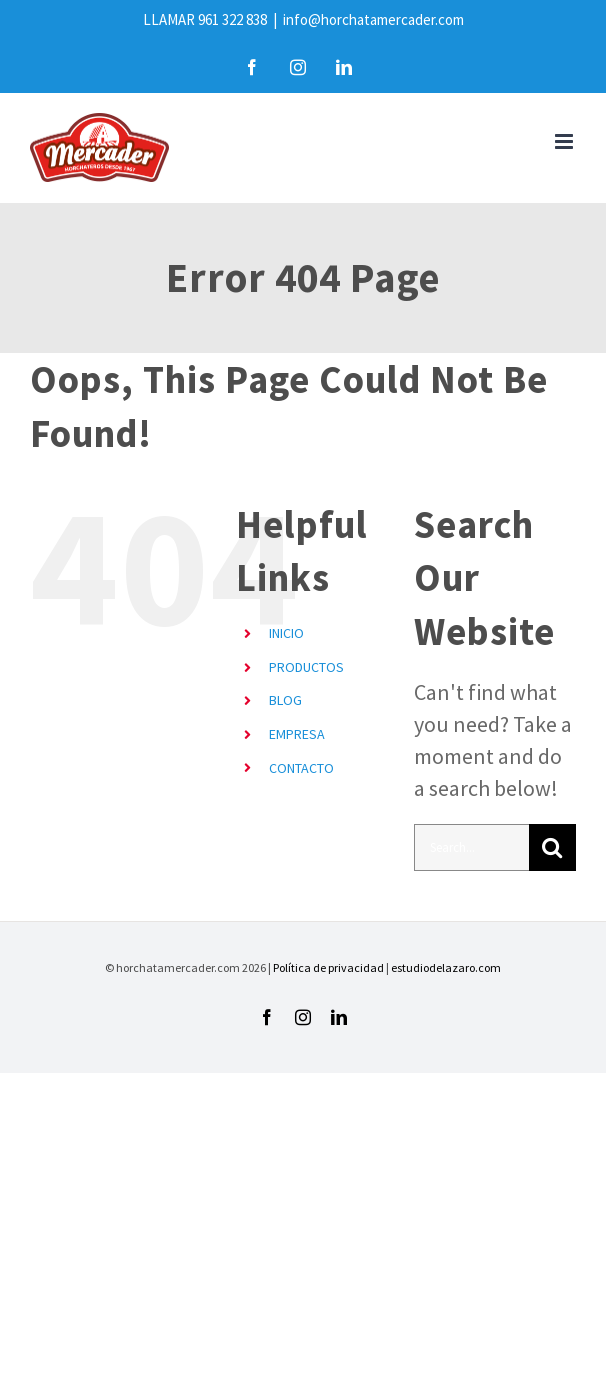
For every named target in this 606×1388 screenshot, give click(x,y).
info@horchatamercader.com (373, 19)
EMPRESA (297, 734)
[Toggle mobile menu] (565, 141)
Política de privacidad (328, 967)
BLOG (285, 700)
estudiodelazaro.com (446, 967)
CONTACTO (301, 768)
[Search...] (471, 847)
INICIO (286, 633)
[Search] (552, 847)
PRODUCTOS (306, 667)
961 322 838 (232, 19)
